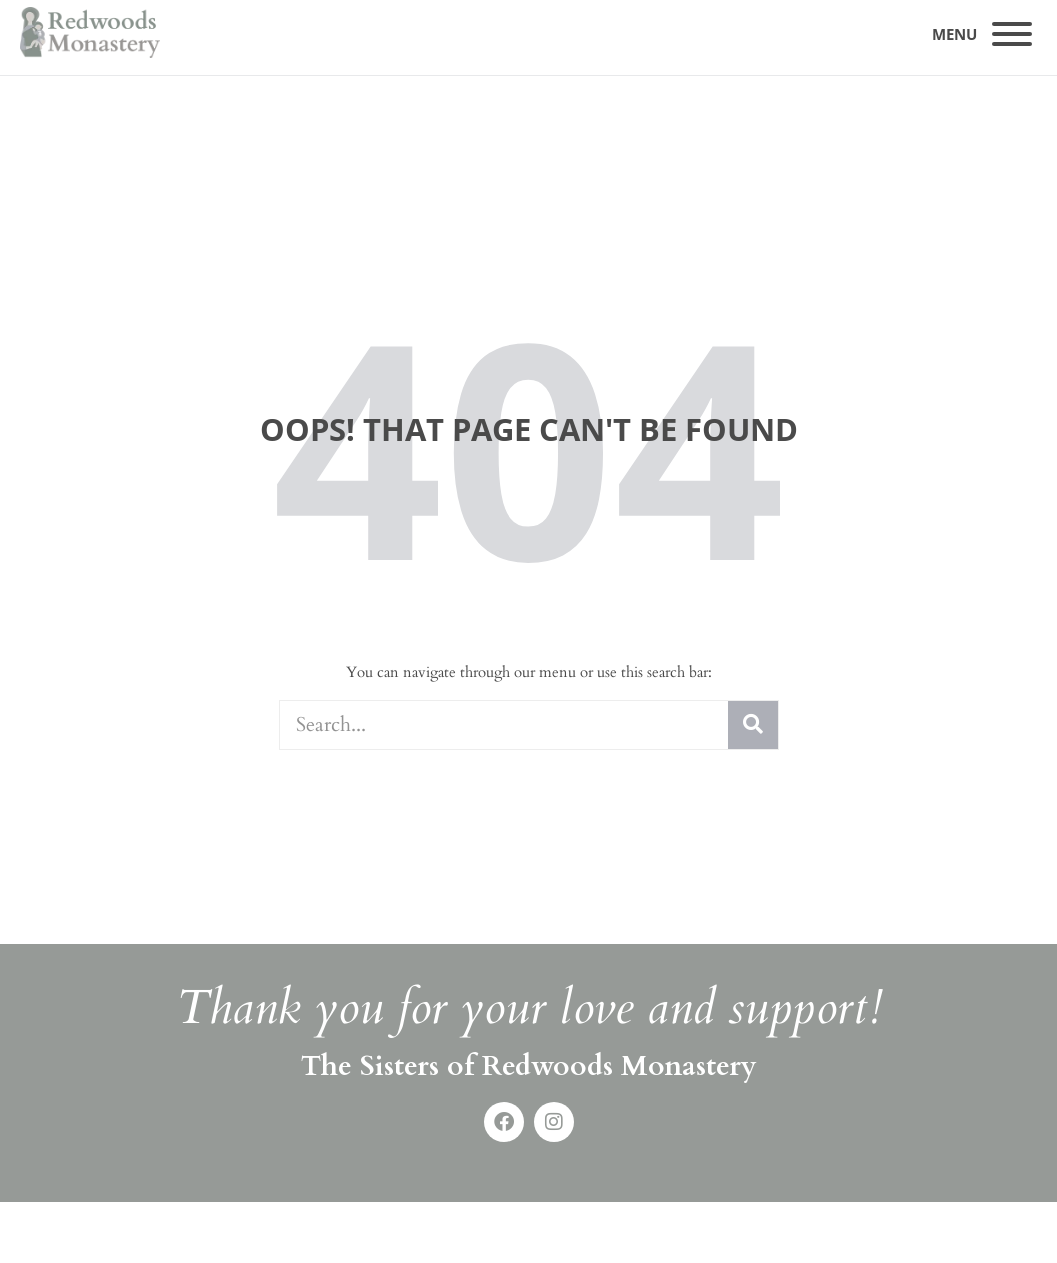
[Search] (753, 725)
